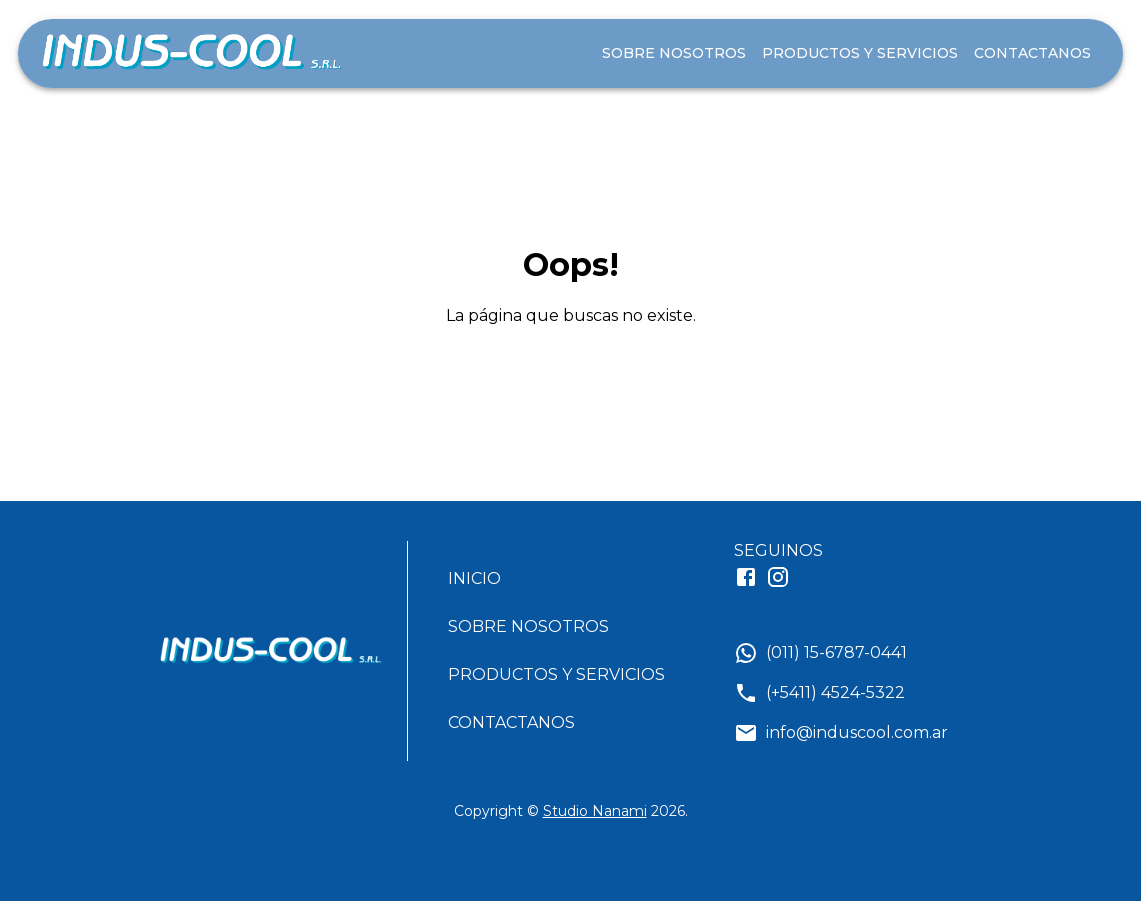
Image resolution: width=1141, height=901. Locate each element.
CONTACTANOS (1032, 53)
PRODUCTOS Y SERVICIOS (860, 53)
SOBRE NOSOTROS (674, 53)
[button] (564, 579)
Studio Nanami (595, 811)
